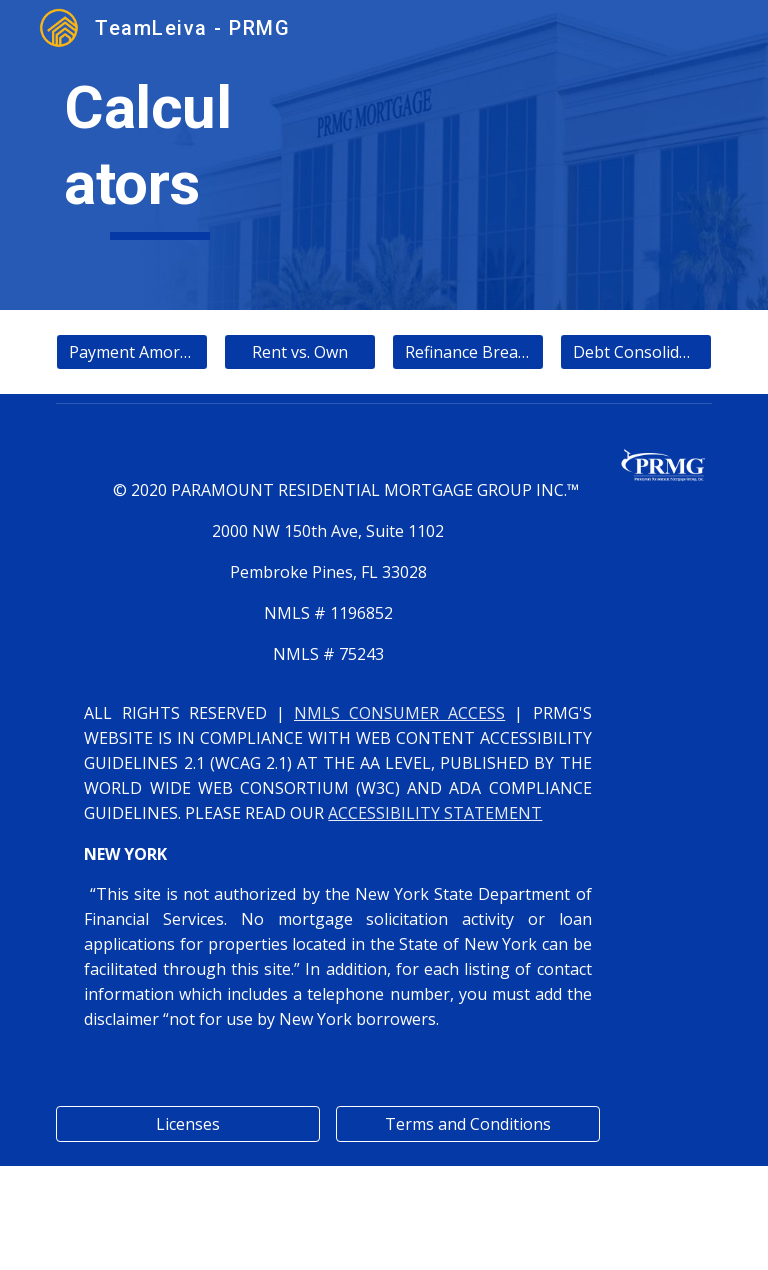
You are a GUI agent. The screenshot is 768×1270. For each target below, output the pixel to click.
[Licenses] (187, 1124)
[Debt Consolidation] (635, 352)
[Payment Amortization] (131, 352)
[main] (159, 154)
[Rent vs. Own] (299, 352)
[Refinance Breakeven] (467, 352)
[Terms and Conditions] (467, 1124)
